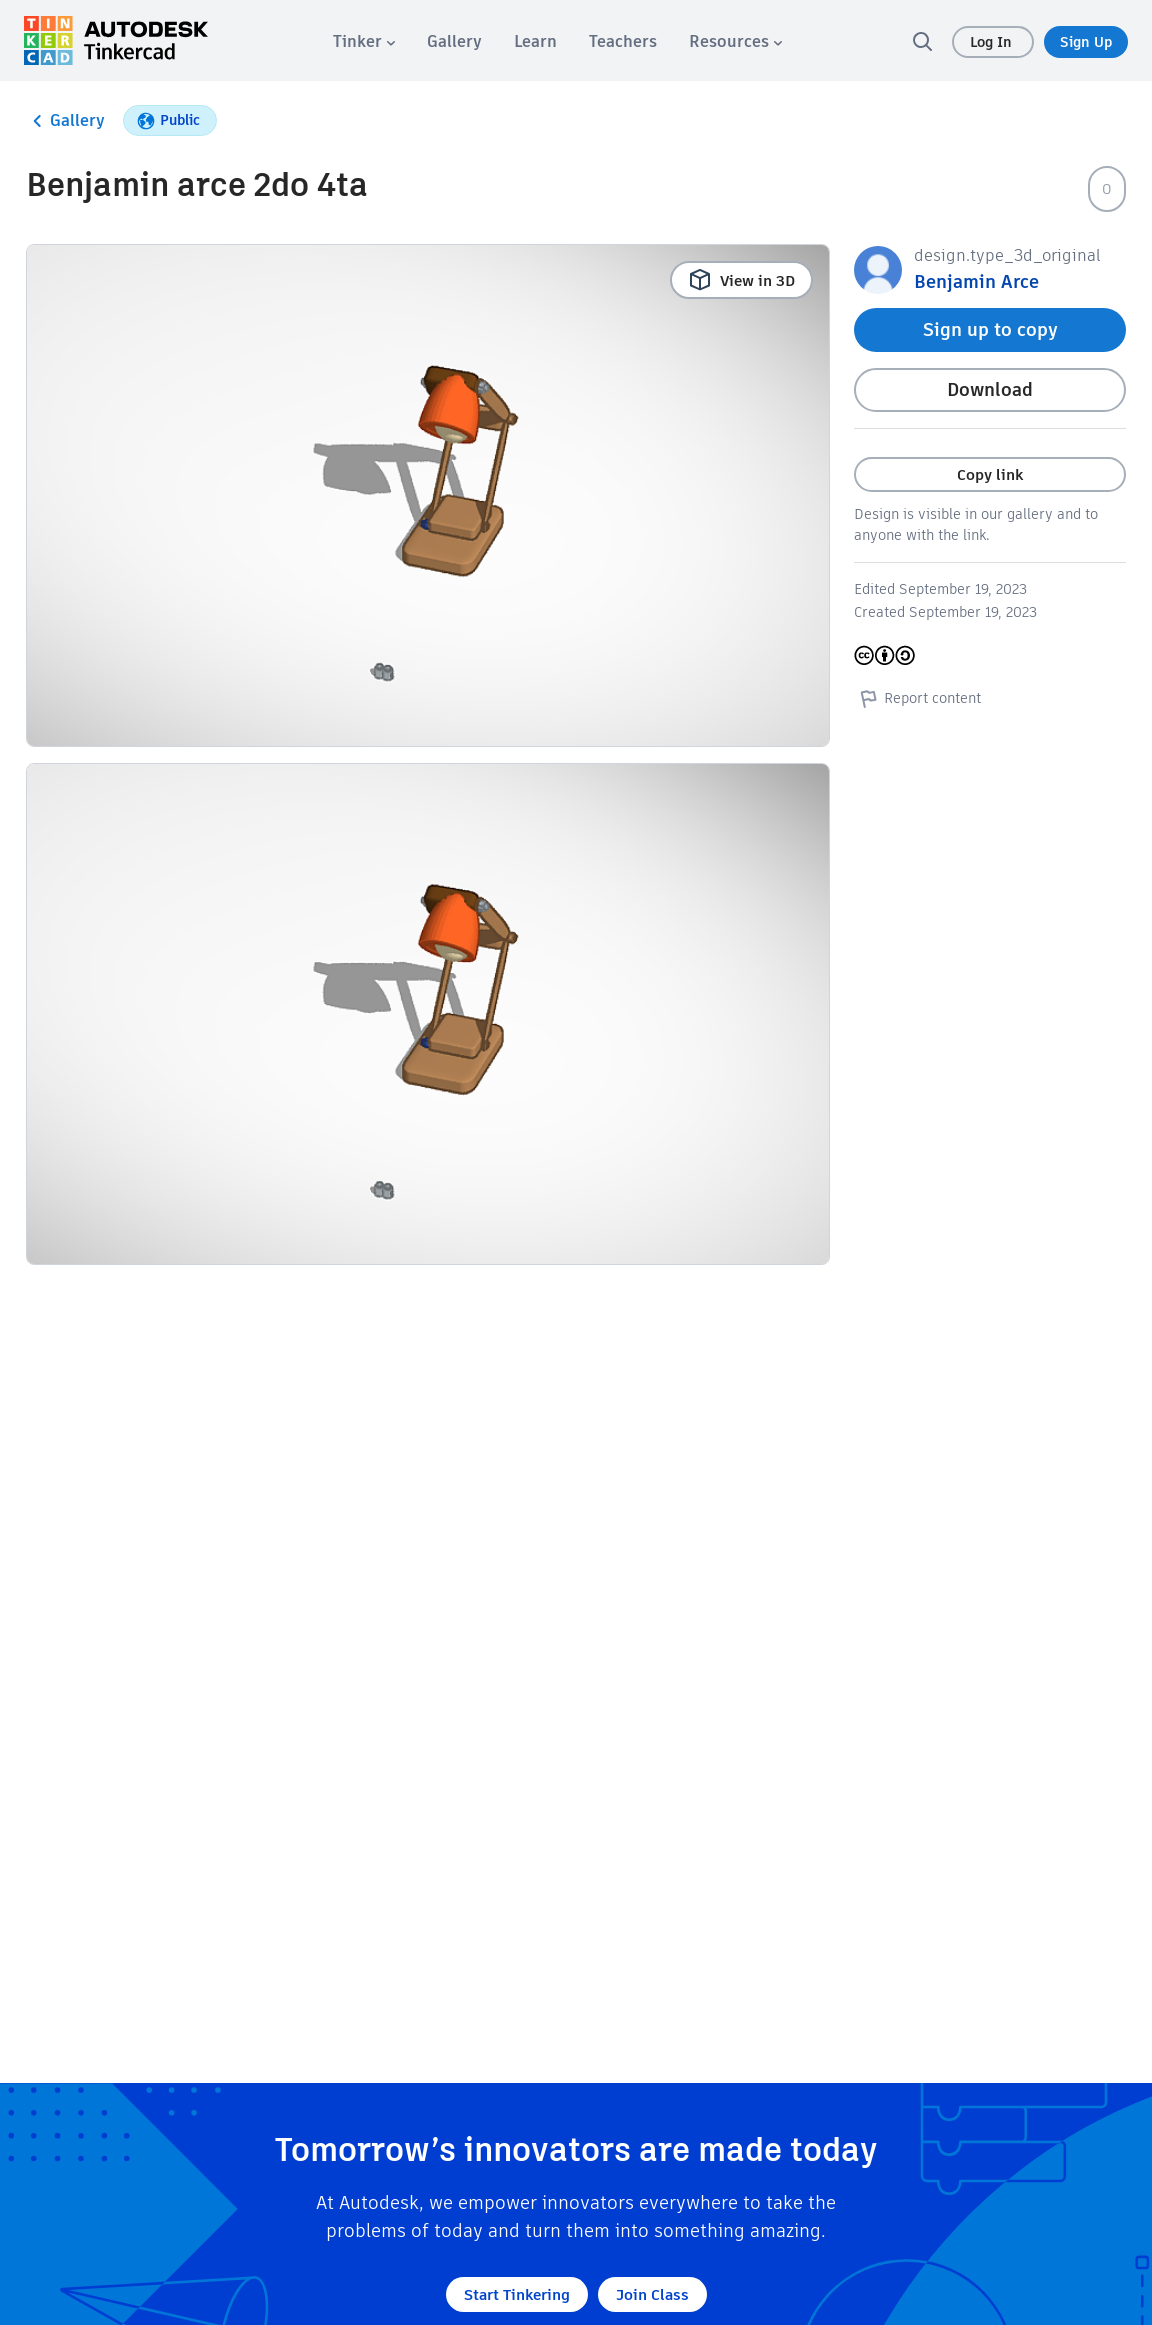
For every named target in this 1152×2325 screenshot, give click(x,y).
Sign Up (1086, 42)
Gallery (65, 121)
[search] (922, 41)
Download (990, 389)
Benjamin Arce (976, 281)
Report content (917, 698)
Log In (993, 42)
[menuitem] (364, 41)
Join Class (652, 2294)
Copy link (990, 474)
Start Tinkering (517, 2294)
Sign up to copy (990, 329)
